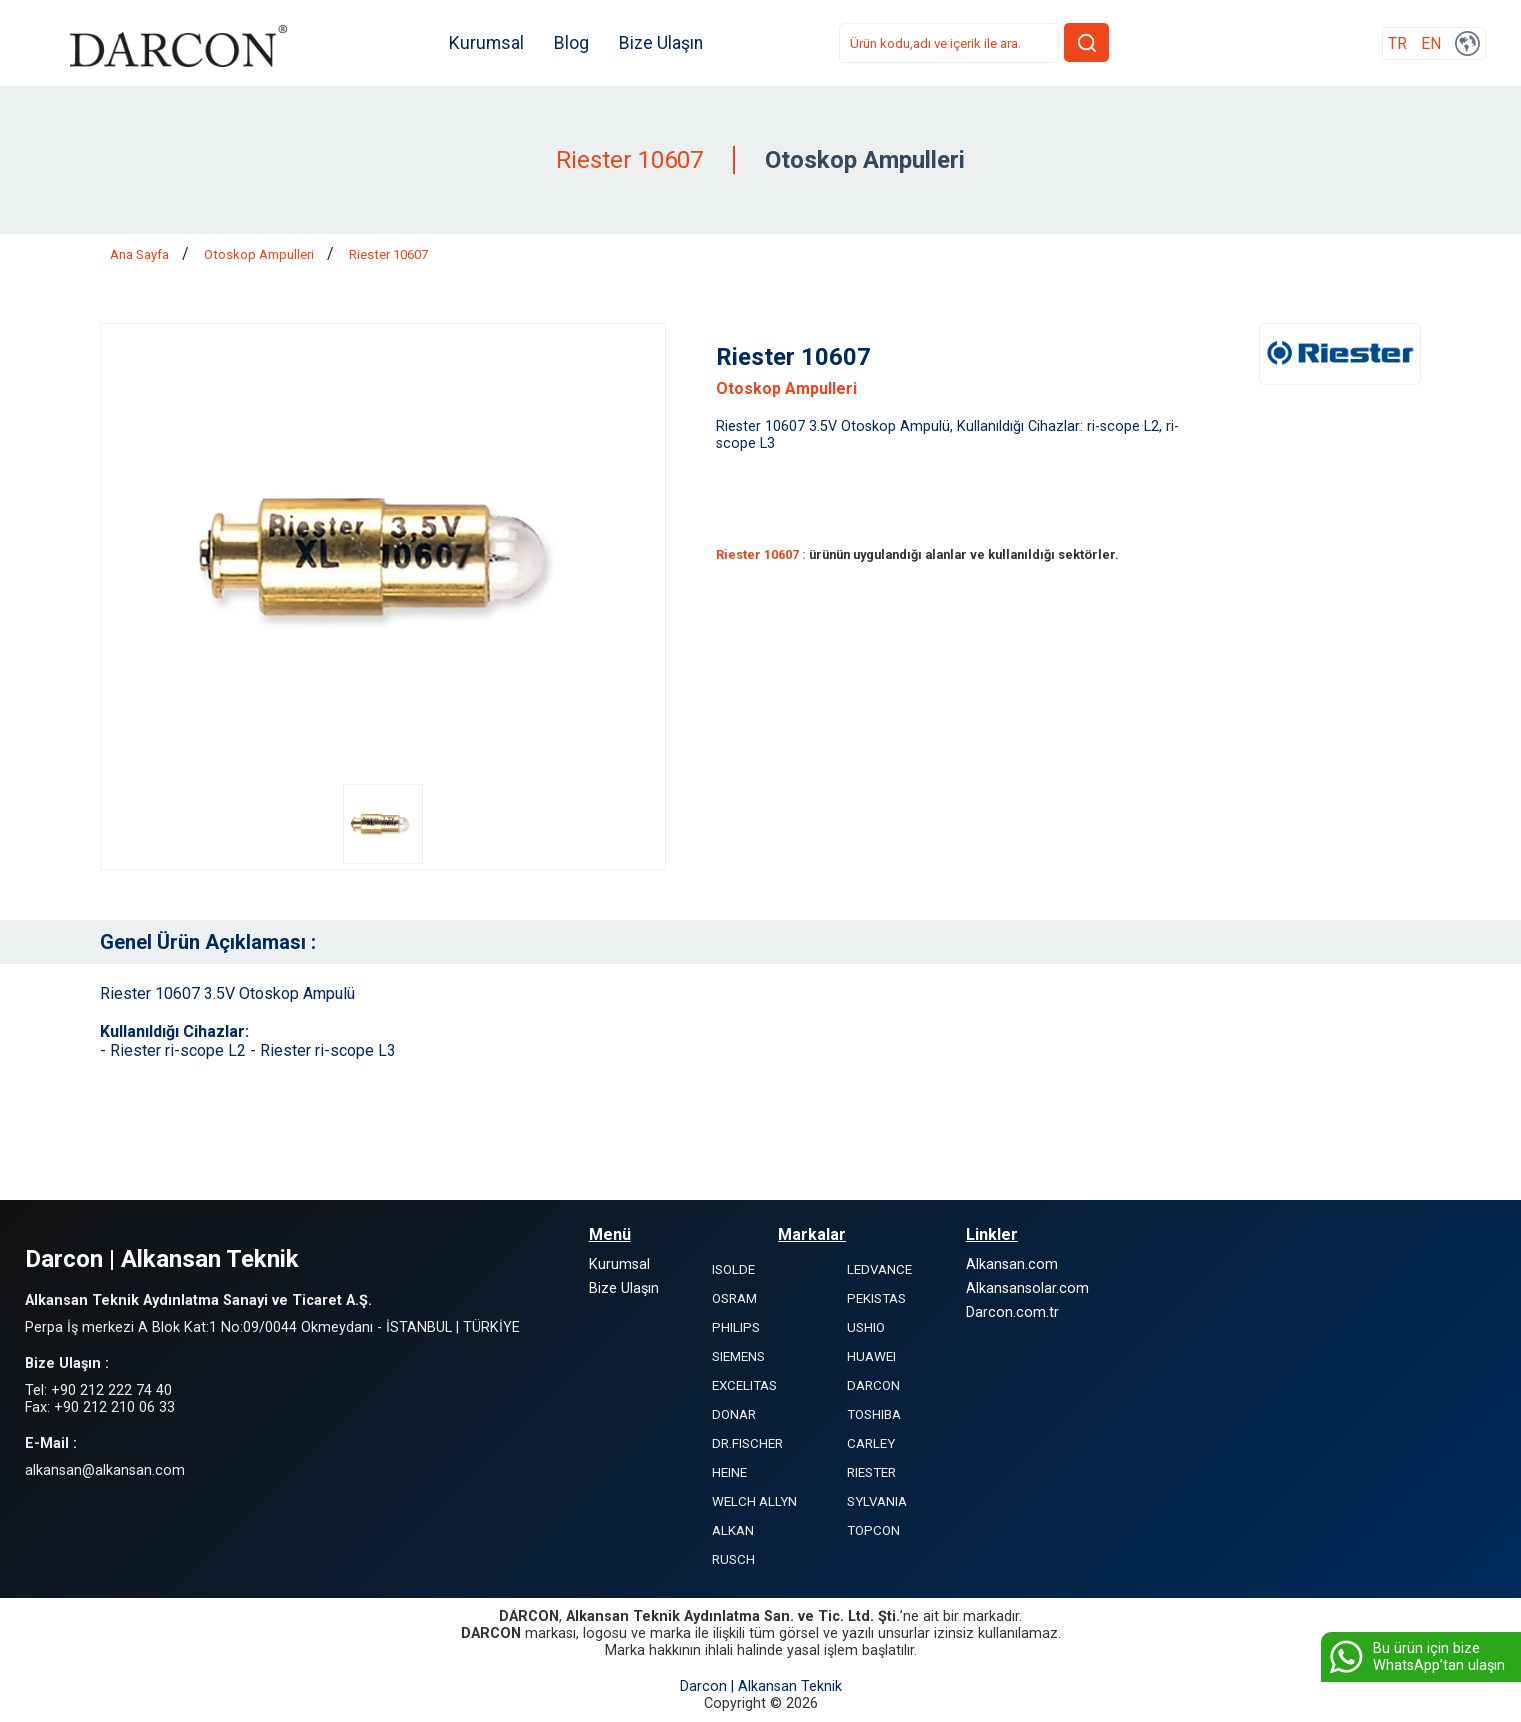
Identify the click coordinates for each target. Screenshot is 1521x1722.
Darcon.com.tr (1012, 1312)
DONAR (734, 1414)
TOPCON (873, 1530)
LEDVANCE (879, 1269)
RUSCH (733, 1559)
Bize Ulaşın (663, 43)
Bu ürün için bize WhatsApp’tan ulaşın (1415, 1657)
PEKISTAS (876, 1298)
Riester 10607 (388, 254)
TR (1397, 43)
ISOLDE (733, 1269)
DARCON (873, 1385)
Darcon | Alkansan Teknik (761, 1686)
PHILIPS (736, 1327)
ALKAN (733, 1530)
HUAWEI (871, 1356)
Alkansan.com (1012, 1264)
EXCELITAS (744, 1385)
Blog (573, 43)
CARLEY (871, 1443)
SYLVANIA (877, 1501)
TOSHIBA (874, 1414)
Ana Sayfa (141, 254)
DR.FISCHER (747, 1443)
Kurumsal (488, 43)
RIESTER (871, 1472)
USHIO (866, 1327)
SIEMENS (738, 1356)
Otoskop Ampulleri (260, 254)
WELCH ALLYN (754, 1501)
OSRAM (734, 1298)
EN (1431, 43)
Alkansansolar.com (1027, 1288)
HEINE (729, 1472)
